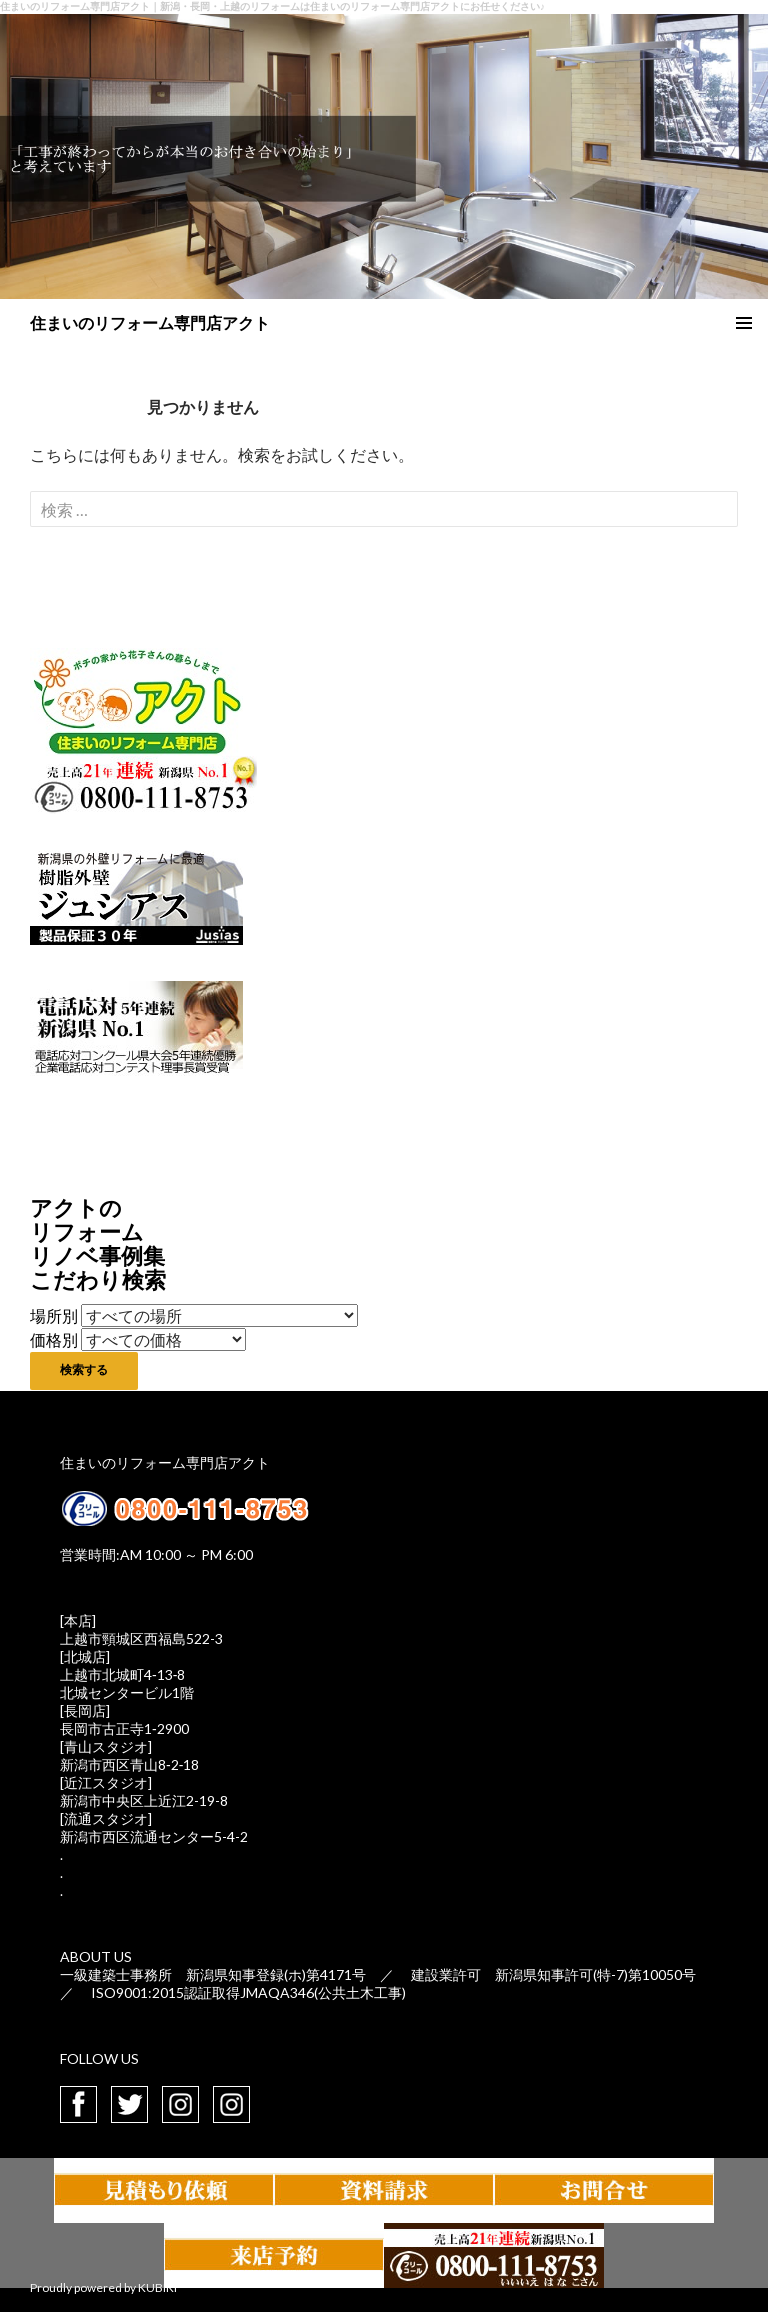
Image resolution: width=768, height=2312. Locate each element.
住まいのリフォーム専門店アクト (150, 322)
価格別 (54, 1339)
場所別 (54, 1315)
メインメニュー (744, 323)
